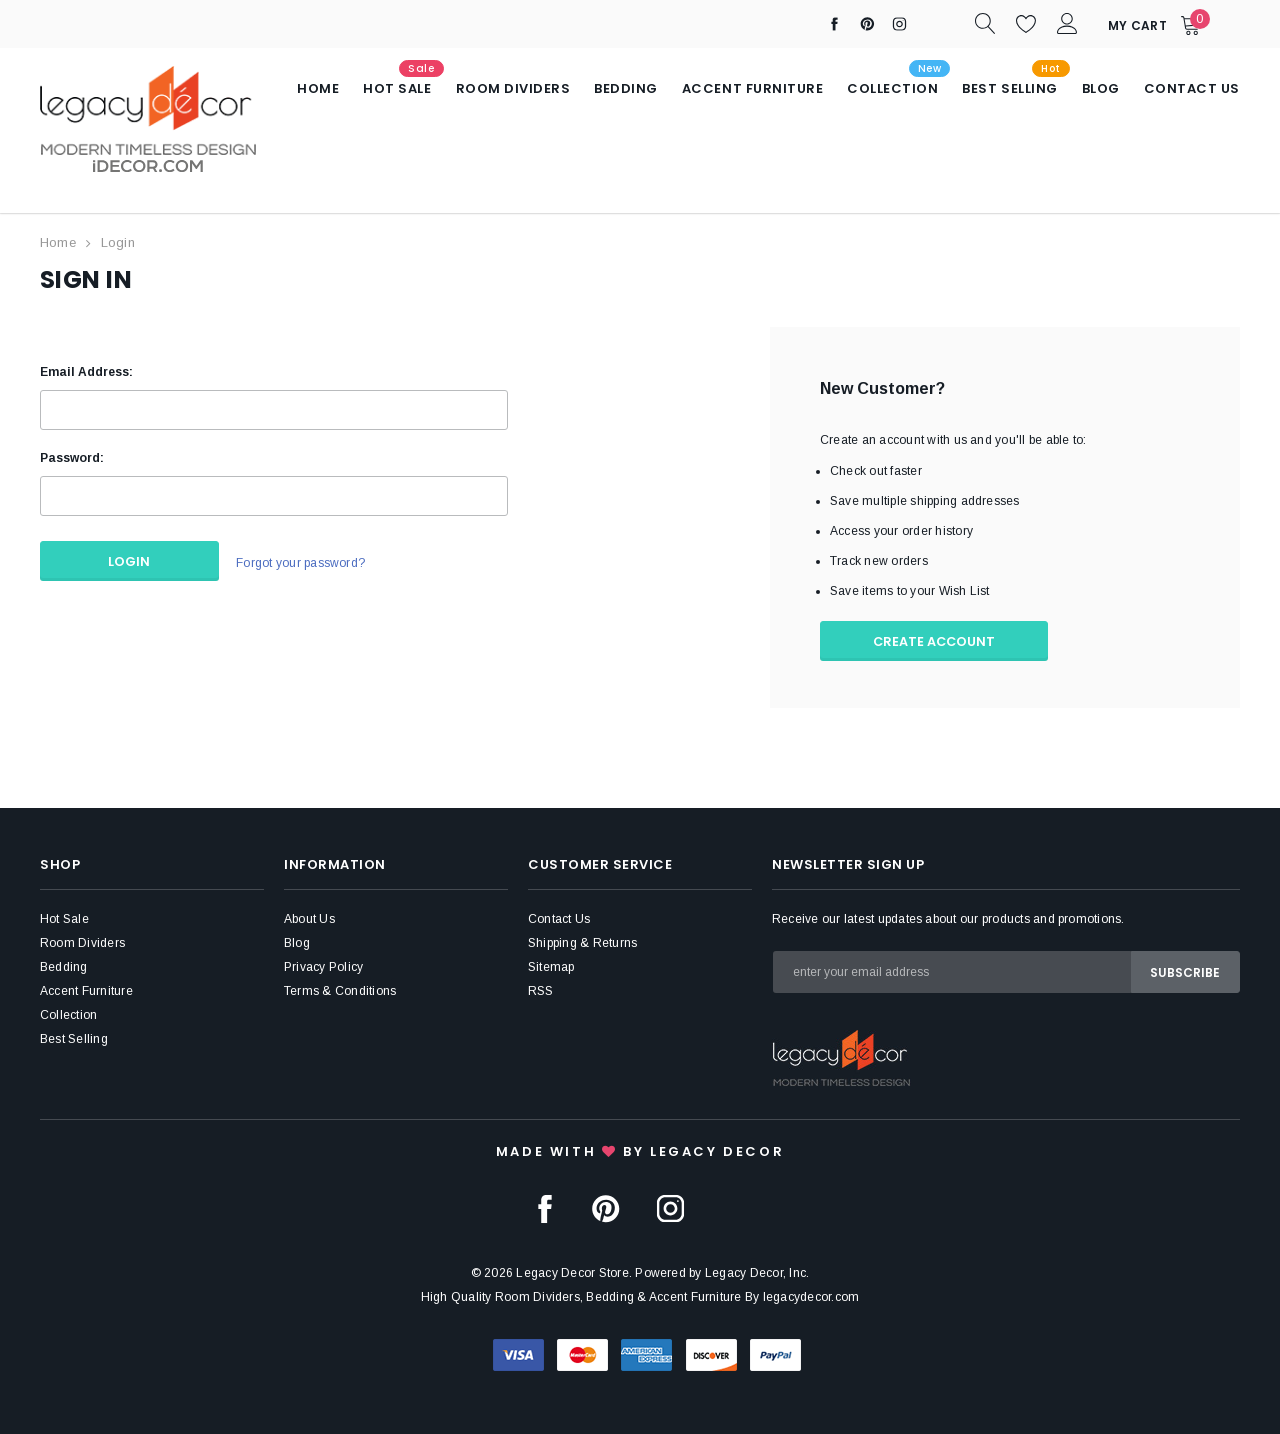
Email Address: (86, 370)
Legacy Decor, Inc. (757, 1271)
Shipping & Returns (582, 941)
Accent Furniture (86, 989)
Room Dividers (82, 941)
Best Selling (74, 1037)
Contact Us (559, 917)
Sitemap (551, 965)
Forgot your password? (297, 560)
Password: (72, 456)
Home (58, 242)
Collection (68, 1013)
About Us (309, 917)
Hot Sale (64, 917)
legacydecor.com (811, 1295)
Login (118, 242)
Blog (297, 941)
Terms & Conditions (340, 989)
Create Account (940, 639)
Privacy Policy (323, 965)
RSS (541, 989)
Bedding (64, 965)
